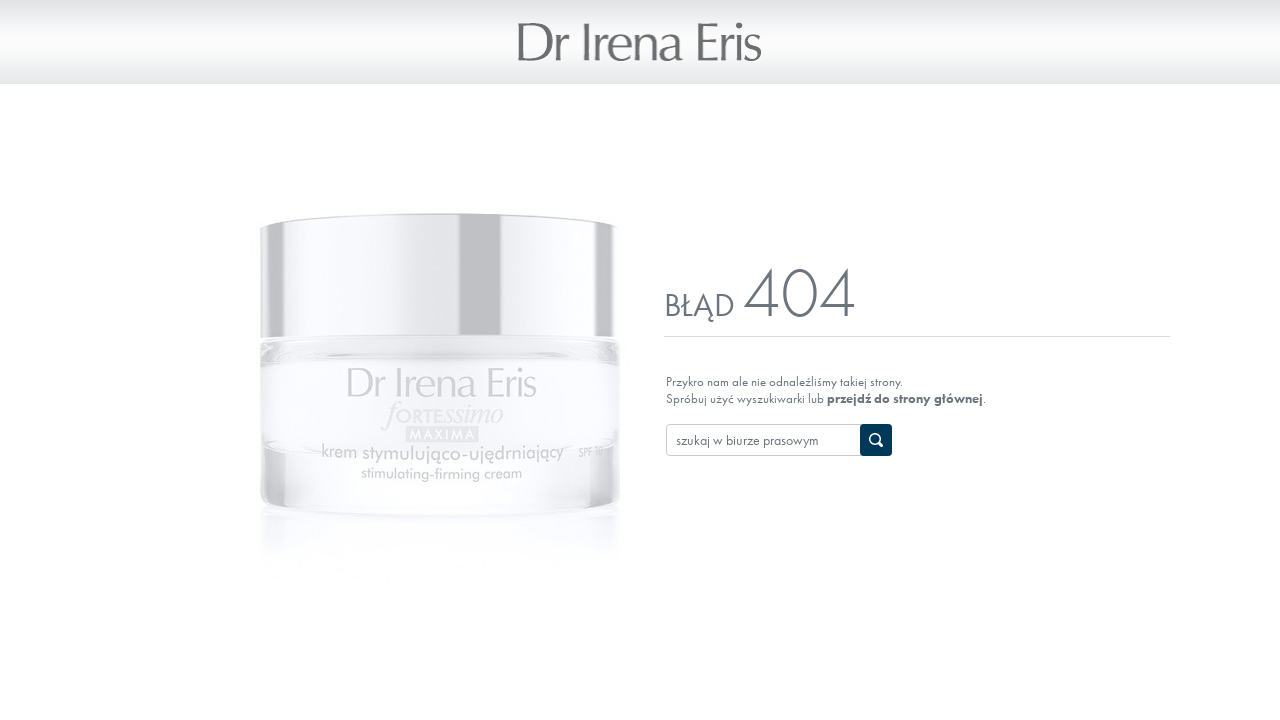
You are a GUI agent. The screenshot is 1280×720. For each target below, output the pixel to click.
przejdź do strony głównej (905, 398)
